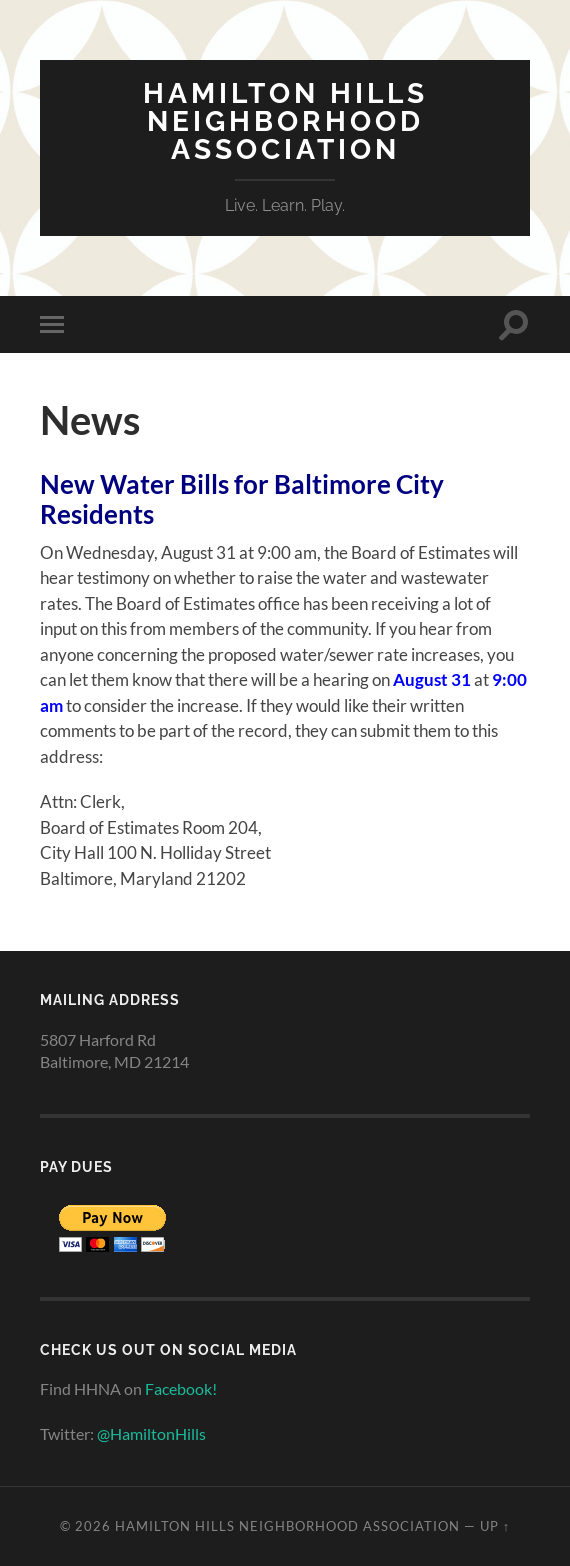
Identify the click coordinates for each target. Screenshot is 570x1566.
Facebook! (181, 1388)
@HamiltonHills (151, 1433)
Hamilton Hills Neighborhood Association (285, 121)
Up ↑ (495, 1526)
